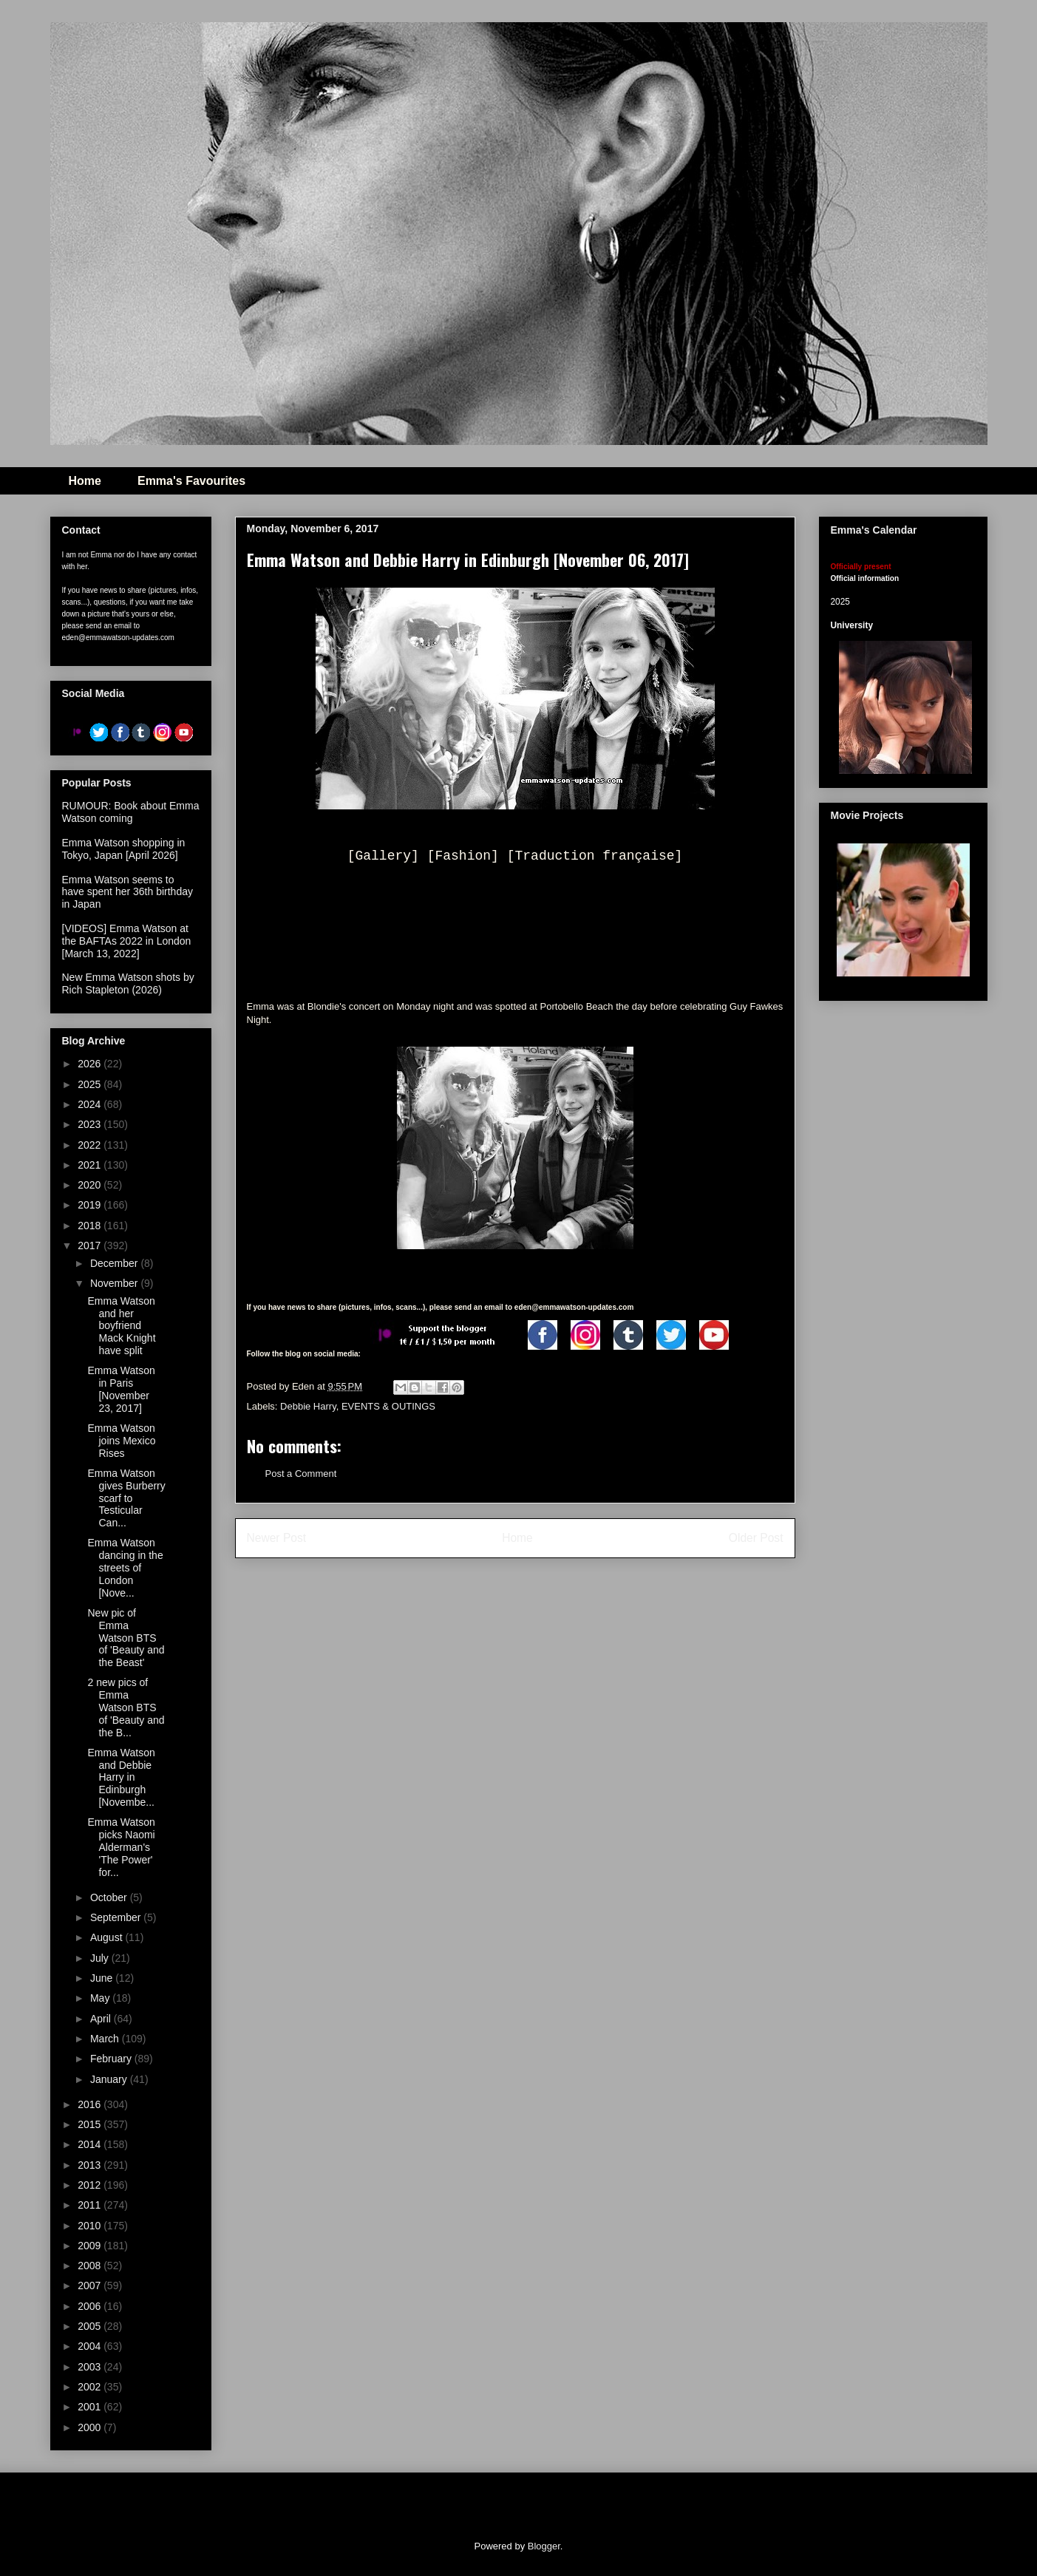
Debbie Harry (308, 1406)
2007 (90, 2285)
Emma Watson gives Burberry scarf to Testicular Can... (126, 1498)
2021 (90, 1165)
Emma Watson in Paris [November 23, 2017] (120, 1389)
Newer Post (277, 1538)
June (102, 1978)
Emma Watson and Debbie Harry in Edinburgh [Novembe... (120, 1777)
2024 (90, 1104)
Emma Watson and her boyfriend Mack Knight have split (121, 1325)
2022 (90, 1145)
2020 (90, 1185)
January (110, 2079)
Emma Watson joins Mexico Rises (121, 1440)
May (101, 1998)
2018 (90, 1225)
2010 (90, 2226)
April (102, 2019)
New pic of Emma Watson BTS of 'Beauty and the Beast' (125, 1637)
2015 (90, 2124)
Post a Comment (301, 1473)
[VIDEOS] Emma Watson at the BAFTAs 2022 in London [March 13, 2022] (126, 940)
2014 (90, 2144)
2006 (90, 2306)
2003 (90, 2367)
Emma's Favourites (191, 481)
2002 (90, 2387)
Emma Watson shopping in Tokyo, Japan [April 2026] (124, 849)
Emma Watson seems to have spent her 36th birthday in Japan (127, 892)
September (116, 1917)
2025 (90, 1084)
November (115, 1283)
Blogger (544, 2546)
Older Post (756, 1538)
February (112, 2058)
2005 (90, 2326)
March (106, 2039)
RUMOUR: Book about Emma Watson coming (131, 812)
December (115, 1263)
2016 (90, 2104)
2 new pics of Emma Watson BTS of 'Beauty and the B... (125, 1707)
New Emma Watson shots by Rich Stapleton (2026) (128, 983)
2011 (90, 2205)
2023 (90, 1124)
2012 (90, 2185)
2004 (90, 2346)
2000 (90, 2427)
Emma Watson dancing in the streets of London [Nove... (125, 1567)
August (107, 1937)
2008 (90, 2265)
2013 (90, 2165)
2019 (90, 1205)
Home (85, 481)
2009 (90, 2246)
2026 (90, 1064)
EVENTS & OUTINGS (388, 1406)
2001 (90, 2407)
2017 (90, 1245)
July (101, 1958)
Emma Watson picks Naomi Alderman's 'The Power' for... (120, 1846)
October (110, 1897)
